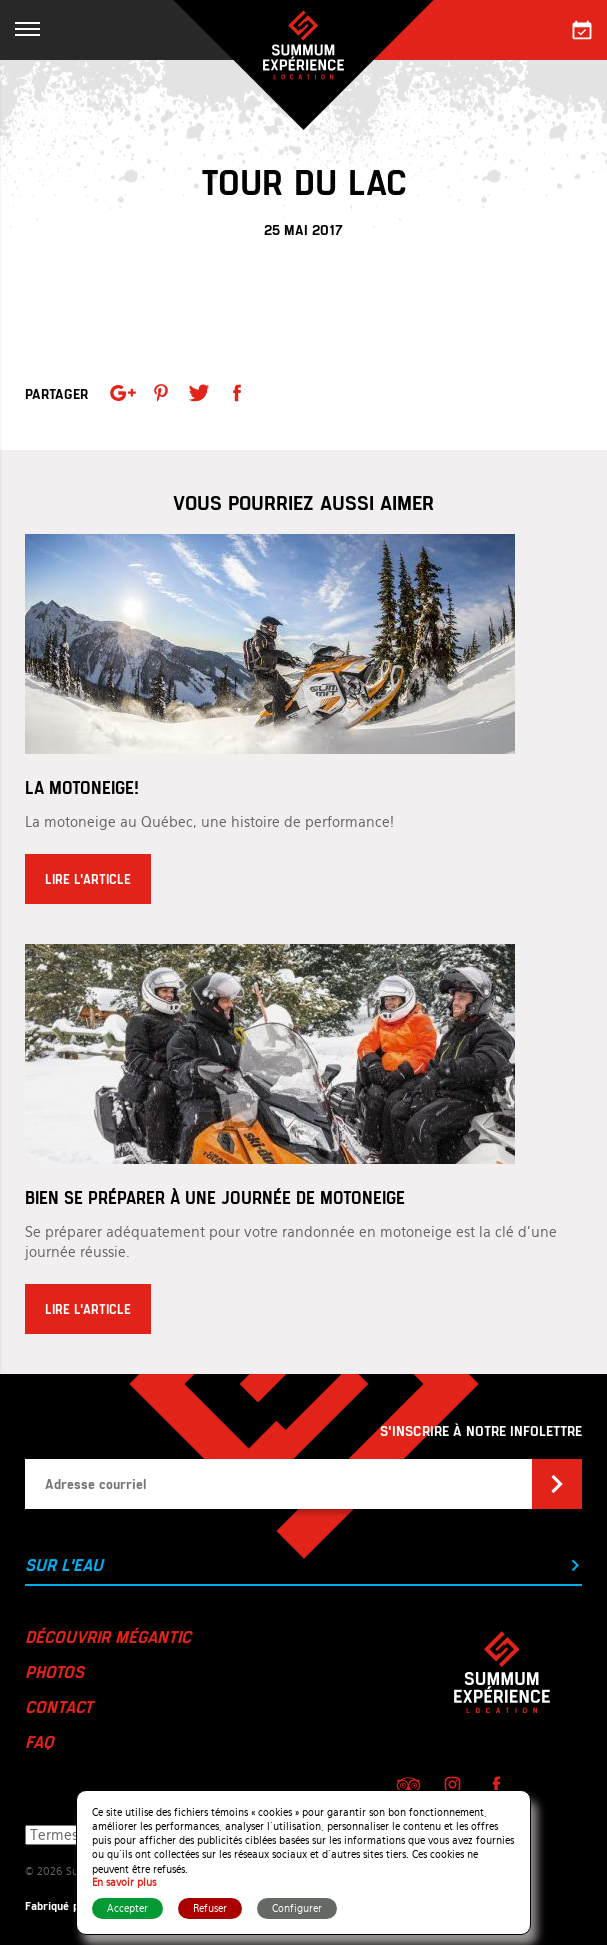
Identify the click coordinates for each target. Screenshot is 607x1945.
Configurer (297, 1908)
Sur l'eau (303, 1564)
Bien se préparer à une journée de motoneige (215, 1197)
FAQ (39, 1741)
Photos (54, 1671)
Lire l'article (88, 879)
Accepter (127, 1908)
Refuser (210, 1908)
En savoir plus (124, 1882)
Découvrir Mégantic (108, 1636)
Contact (59, 1706)
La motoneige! (82, 787)
